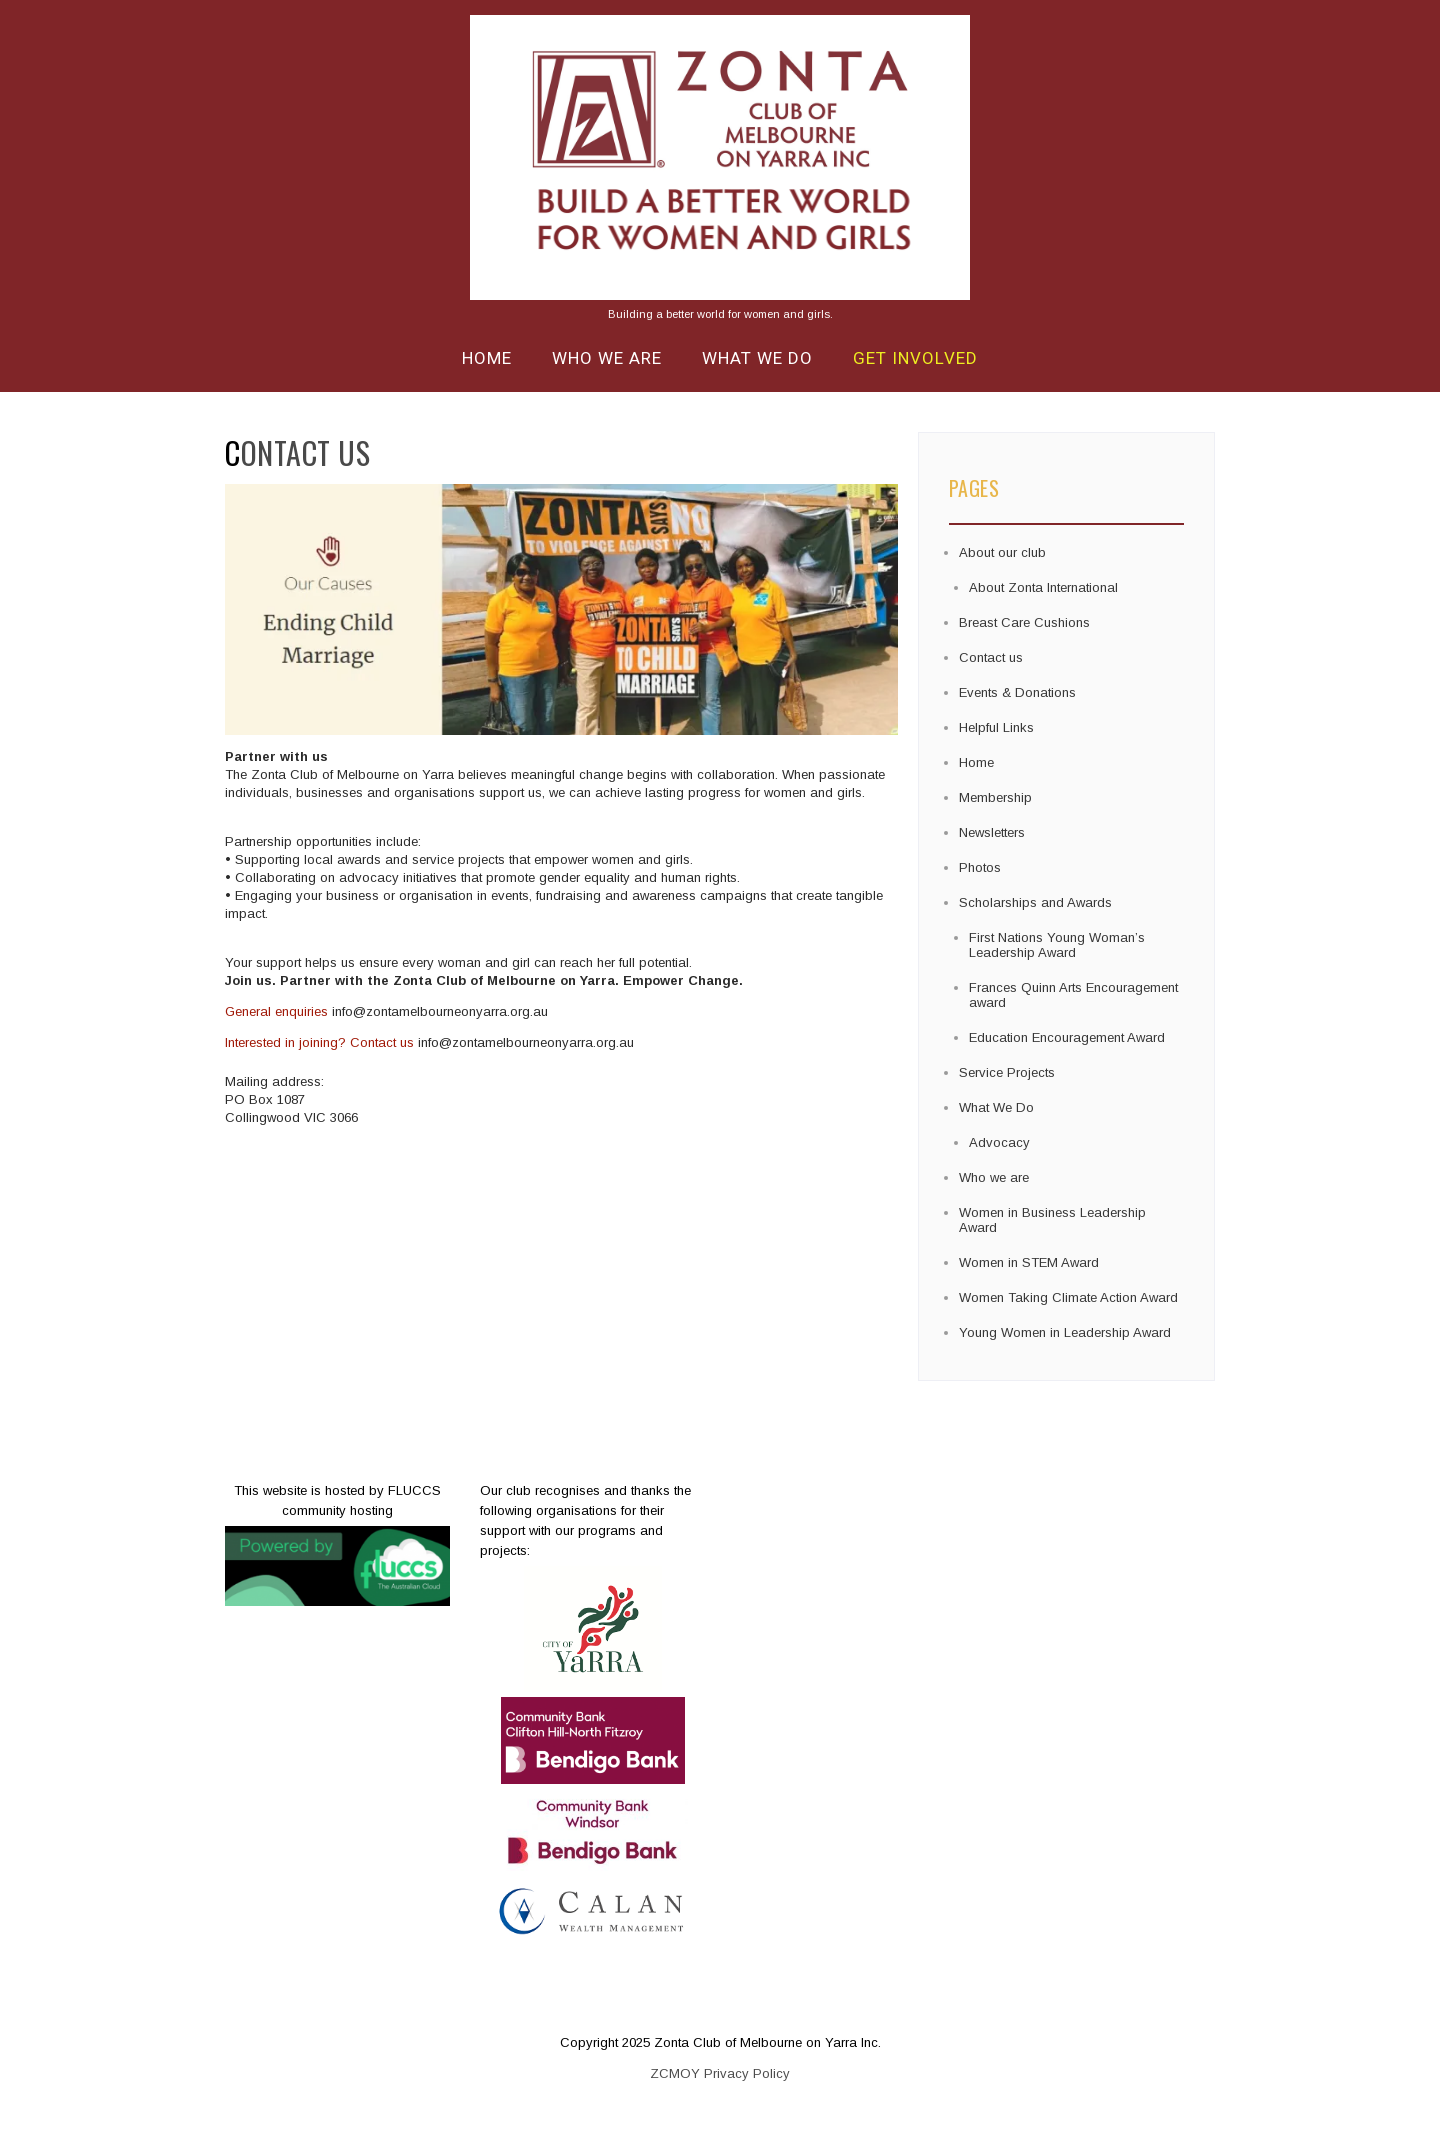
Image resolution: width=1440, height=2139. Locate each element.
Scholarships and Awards (1035, 902)
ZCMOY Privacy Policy (720, 2073)
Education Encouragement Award (1067, 1037)
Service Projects (1007, 1072)
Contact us (991, 657)
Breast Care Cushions (1024, 622)
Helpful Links (996, 727)
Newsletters (992, 832)
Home (487, 358)
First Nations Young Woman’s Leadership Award (1057, 945)
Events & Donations (1017, 692)
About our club (1002, 552)
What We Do (757, 358)
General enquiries (276, 1011)
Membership (995, 797)
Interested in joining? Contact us (319, 1042)
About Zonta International (1043, 587)
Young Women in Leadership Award (1065, 1332)
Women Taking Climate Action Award (1068, 1297)
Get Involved (915, 358)
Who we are (607, 358)
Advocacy (999, 1142)
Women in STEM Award (1029, 1262)
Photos (980, 867)
